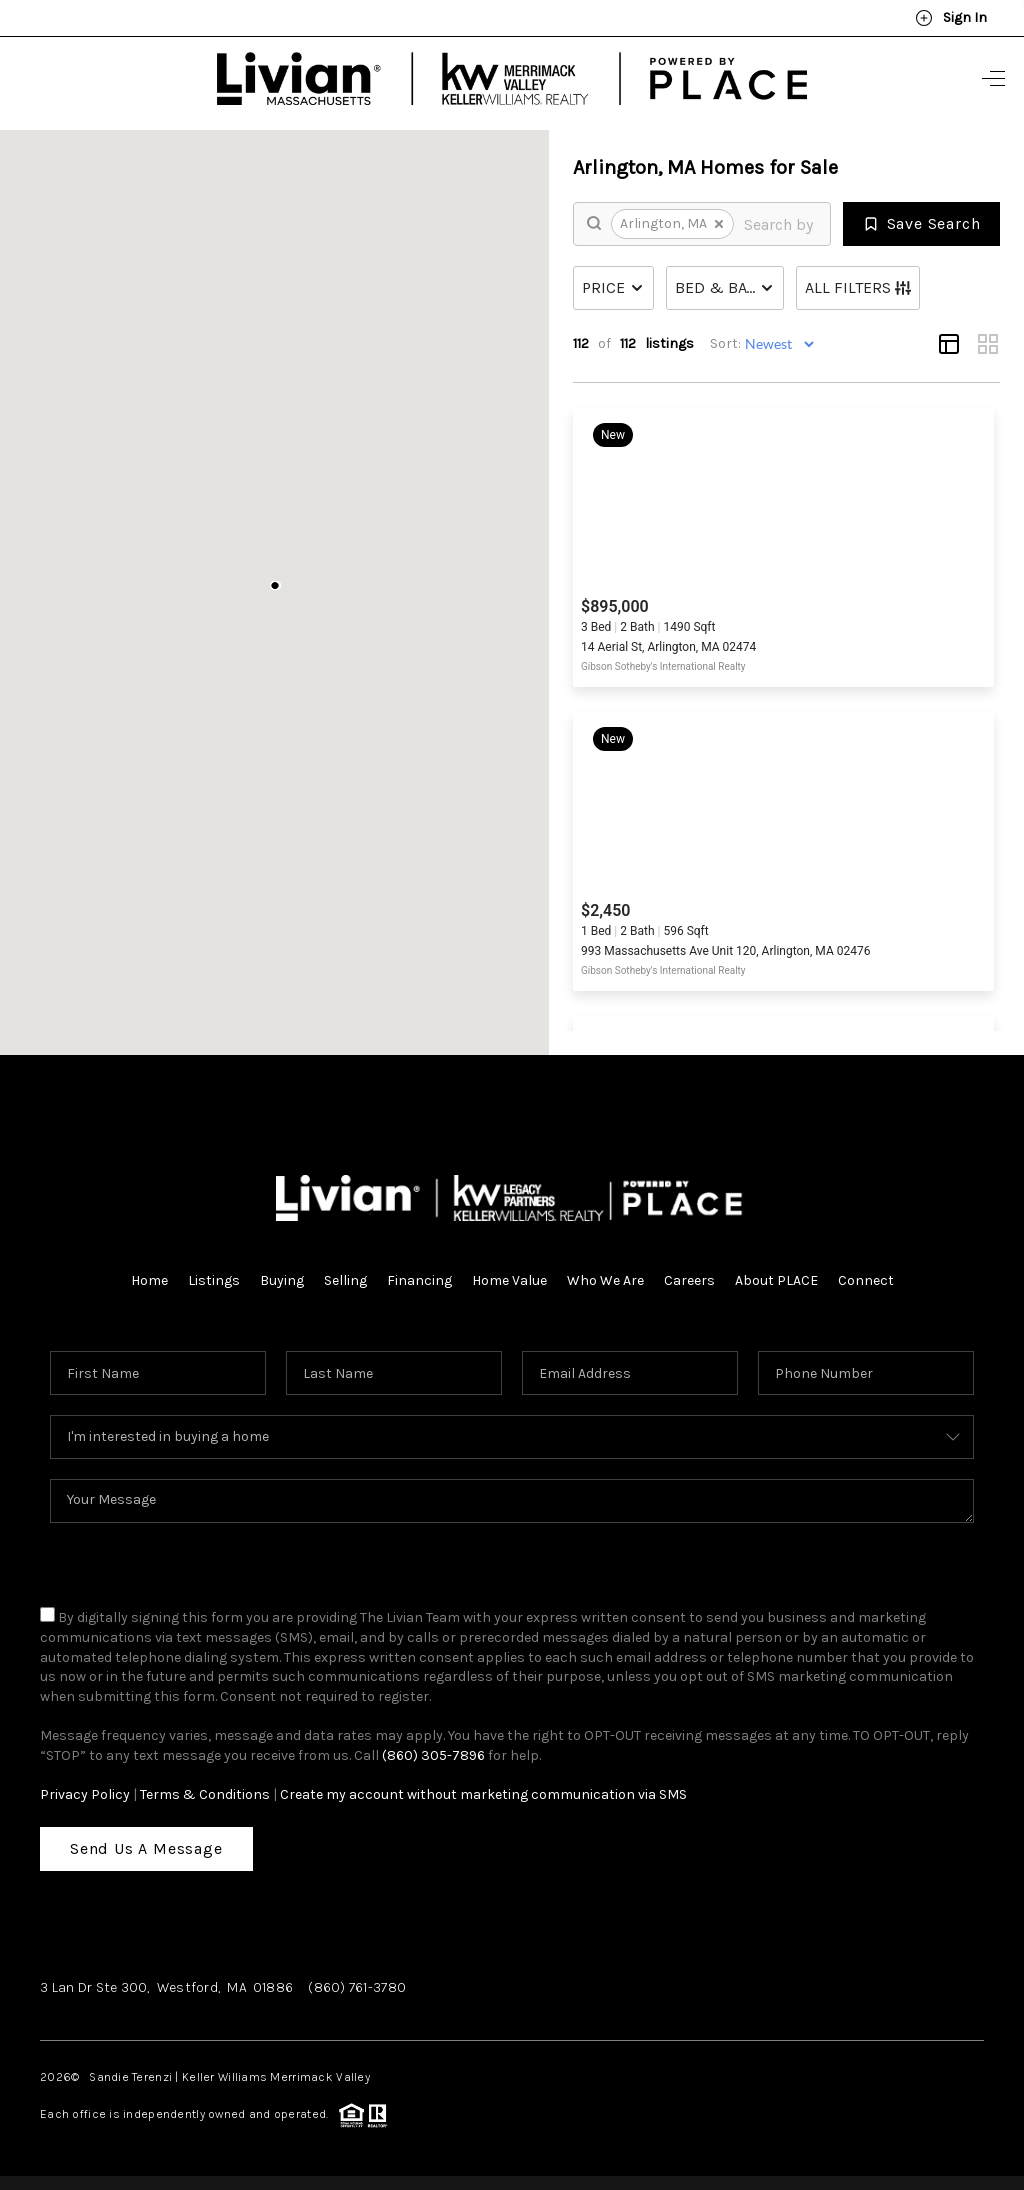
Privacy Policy (85, 1794)
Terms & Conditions (205, 1794)
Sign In (951, 18)
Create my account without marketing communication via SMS (483, 1794)
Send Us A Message (146, 1848)
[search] (780, 224)
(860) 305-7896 (433, 1755)
